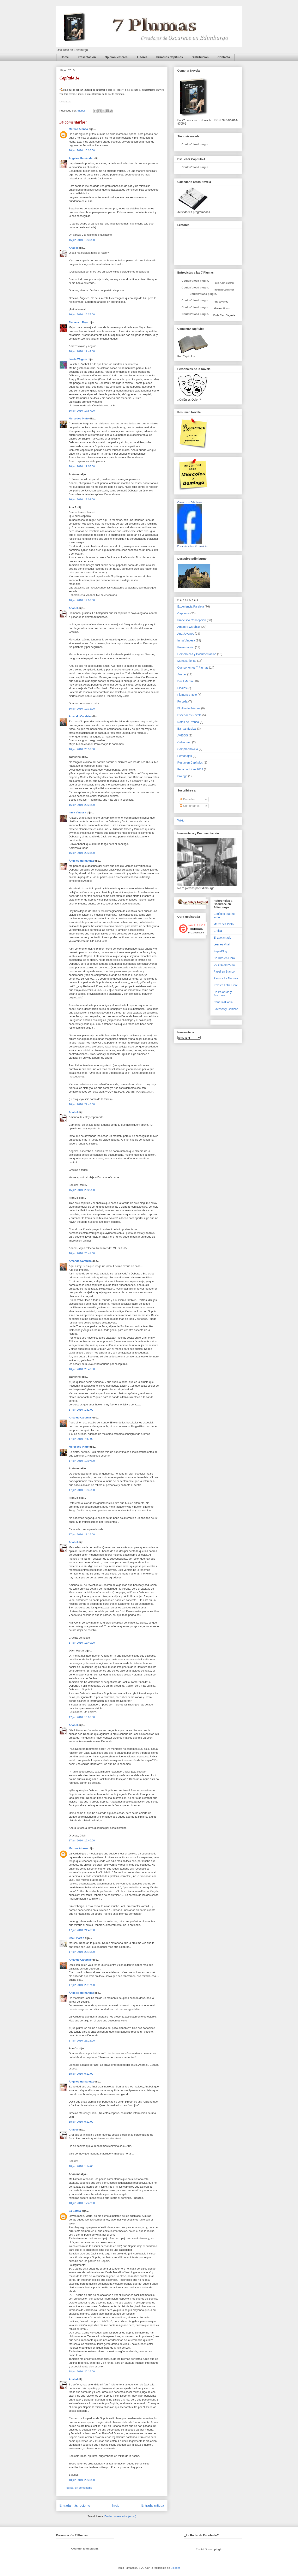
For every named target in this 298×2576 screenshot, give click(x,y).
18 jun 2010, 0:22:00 (81, 2121)
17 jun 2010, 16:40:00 (82, 1840)
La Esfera (75, 2210)
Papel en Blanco (224, 971)
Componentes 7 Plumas (192, 667)
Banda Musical (186, 728)
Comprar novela (187, 749)
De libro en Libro (224, 958)
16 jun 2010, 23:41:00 (82, 1253)
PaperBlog (220, 951)
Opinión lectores (116, 57)
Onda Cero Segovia (224, 315)
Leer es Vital (222, 944)
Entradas (187, 799)
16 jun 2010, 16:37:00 (82, 314)
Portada (182, 701)
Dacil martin (76, 1938)
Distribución (200, 57)
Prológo (182, 776)
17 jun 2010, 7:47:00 (81, 1438)
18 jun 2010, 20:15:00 (82, 2371)
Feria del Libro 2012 (190, 769)
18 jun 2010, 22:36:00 (82, 2479)
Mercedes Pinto (79, 418)
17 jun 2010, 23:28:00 (82, 2040)
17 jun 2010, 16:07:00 (82, 1717)
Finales (182, 688)
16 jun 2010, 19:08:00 (82, 499)
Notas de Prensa (188, 722)
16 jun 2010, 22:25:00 (82, 852)
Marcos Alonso (78, 129)
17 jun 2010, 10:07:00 (82, 1460)
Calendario (184, 742)
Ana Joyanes (220, 301)
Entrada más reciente (75, 2505)
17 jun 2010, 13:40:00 (82, 1642)
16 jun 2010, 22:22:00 (82, 804)
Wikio (180, 820)
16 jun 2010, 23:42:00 (82, 1369)
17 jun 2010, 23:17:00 (82, 1984)
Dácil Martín (185, 681)
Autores (141, 57)
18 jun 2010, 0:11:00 (81, 2073)
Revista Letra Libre (226, 985)
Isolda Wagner (78, 359)
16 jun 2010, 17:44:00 (82, 351)
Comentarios (190, 805)
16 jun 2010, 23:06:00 (82, 1189)
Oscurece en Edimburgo (189, 502)
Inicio (115, 2505)
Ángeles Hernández (81, 158)
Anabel (73, 247)
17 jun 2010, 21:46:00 (82, 1930)
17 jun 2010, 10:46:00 (82, 1490)
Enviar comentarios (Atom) (120, 2516)
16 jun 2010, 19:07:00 (82, 466)
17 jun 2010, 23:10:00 (82, 1951)
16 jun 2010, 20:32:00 (82, 749)
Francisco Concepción (191, 620)
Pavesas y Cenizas (226, 1009)
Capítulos (183, 613)
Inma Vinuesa (77, 812)
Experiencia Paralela (190, 606)
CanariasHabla (223, 1002)
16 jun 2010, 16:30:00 (82, 239)
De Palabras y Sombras (223, 993)
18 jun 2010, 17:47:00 (82, 2203)
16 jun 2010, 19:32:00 (82, 708)
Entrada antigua (152, 2505)
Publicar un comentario (78, 2487)
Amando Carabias (80, 716)
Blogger (175, 2567)
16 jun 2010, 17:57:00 (82, 410)
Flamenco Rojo (78, 322)
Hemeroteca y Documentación (196, 654)
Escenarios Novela (189, 715)
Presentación (87, 57)
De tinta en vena (224, 964)
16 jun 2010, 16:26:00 (82, 150)
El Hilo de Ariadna (188, 708)
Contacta (224, 57)
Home (65, 57)
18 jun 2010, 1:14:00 (81, 2166)
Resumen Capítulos (190, 762)
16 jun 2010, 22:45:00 (82, 1104)
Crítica (218, 930)
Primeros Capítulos (169, 57)
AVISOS (182, 735)
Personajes (184, 756)
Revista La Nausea (226, 978)
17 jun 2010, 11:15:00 (82, 1534)
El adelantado (222, 937)
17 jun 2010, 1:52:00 (81, 1409)
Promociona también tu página (192, 546)
